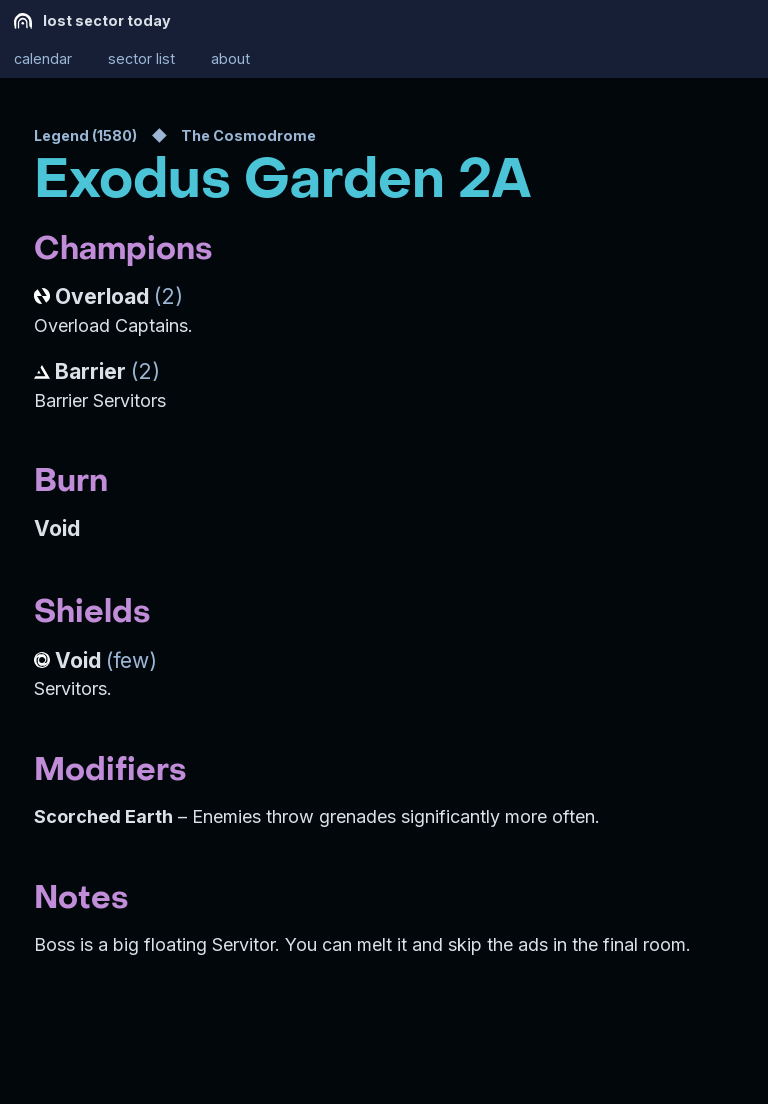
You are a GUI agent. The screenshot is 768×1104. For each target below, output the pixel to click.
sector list (141, 59)
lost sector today (92, 21)
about (230, 59)
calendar (43, 59)
